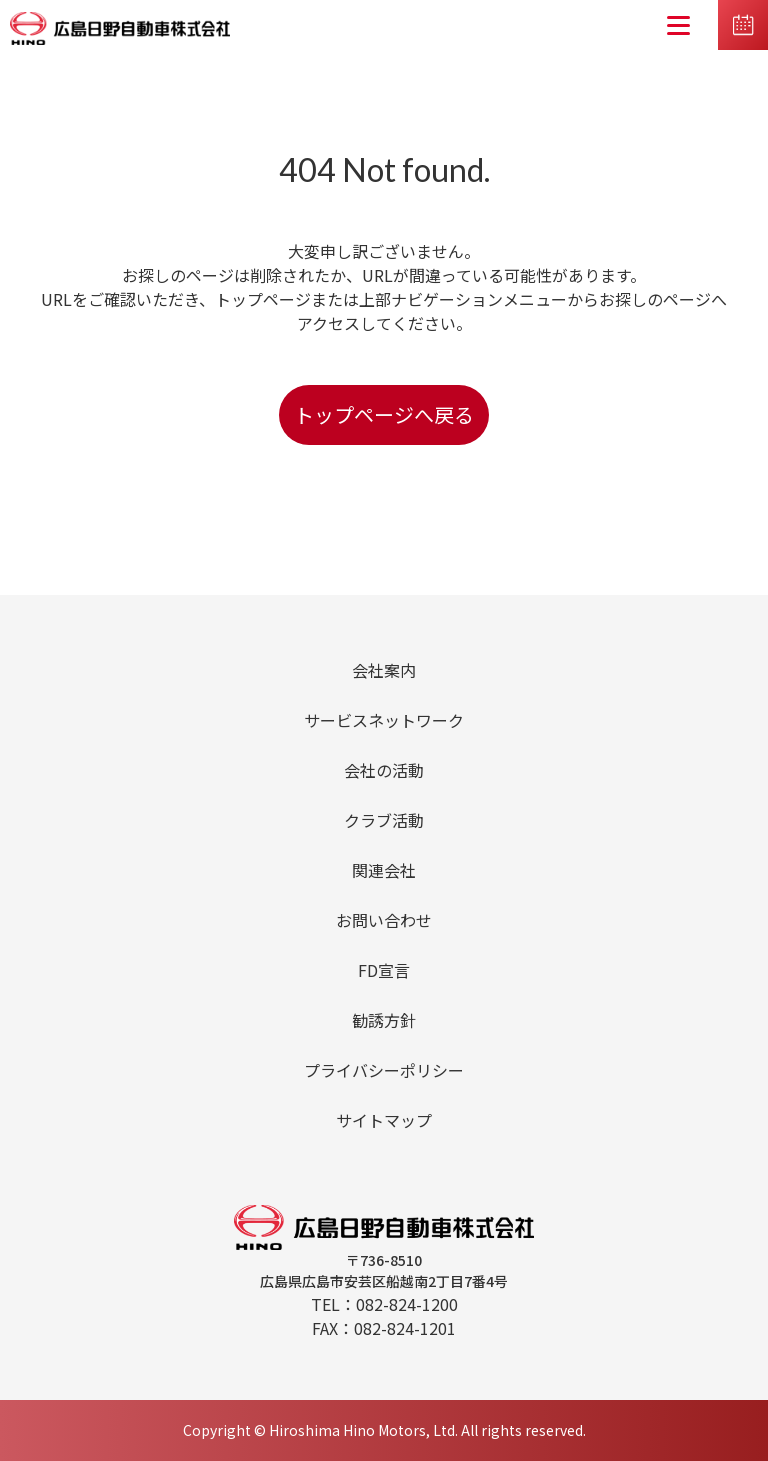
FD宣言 (384, 970)
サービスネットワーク (384, 720)
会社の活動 (384, 770)
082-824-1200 (407, 1304)
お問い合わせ (384, 920)
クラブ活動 (384, 820)
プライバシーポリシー (384, 1070)
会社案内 (384, 670)
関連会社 (384, 870)
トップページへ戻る (384, 414)
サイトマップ (384, 1120)
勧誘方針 (384, 1020)
